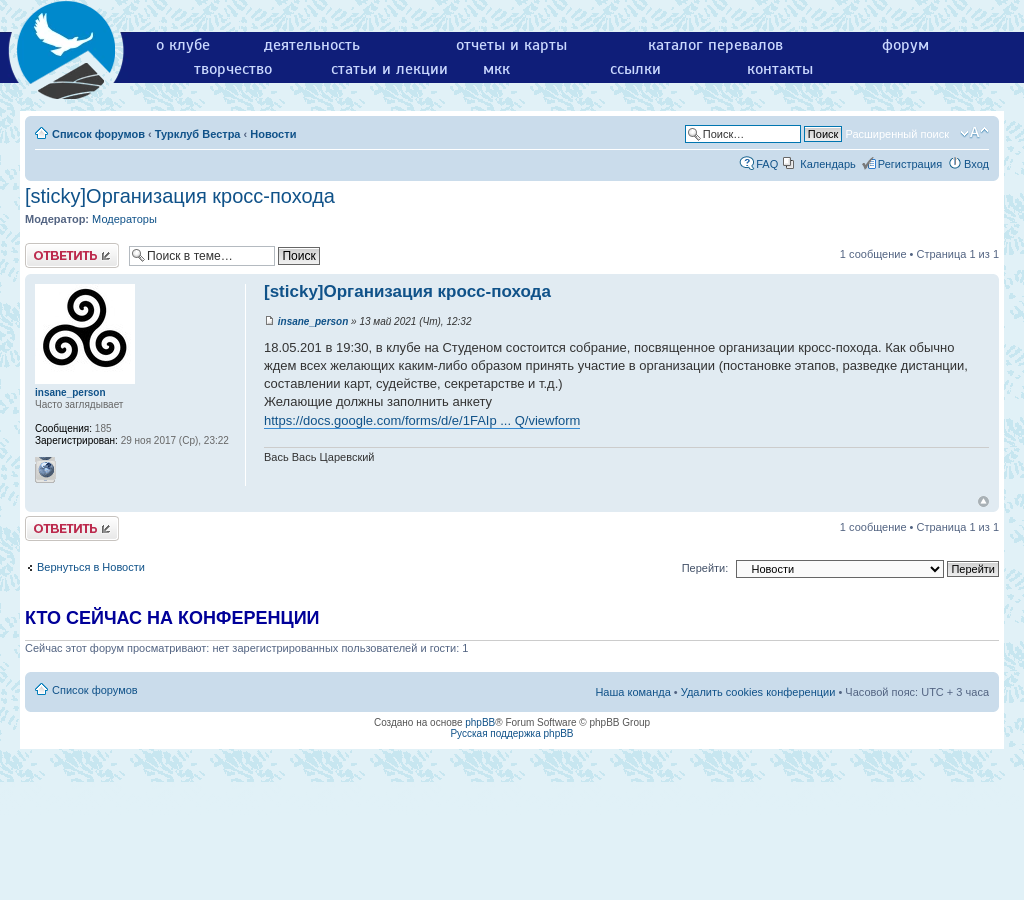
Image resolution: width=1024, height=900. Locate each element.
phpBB (480, 722)
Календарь (828, 164)
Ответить (72, 255)
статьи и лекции (389, 69)
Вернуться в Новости (91, 567)
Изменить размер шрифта (974, 133)
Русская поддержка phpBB (511, 733)
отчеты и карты (511, 45)
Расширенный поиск (897, 134)
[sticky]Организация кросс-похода (180, 196)
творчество (233, 69)
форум (905, 45)
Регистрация (910, 164)
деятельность (312, 45)
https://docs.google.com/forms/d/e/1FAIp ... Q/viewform (422, 420)
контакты (780, 69)
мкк (496, 69)
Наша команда (632, 692)
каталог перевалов (715, 45)
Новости (273, 134)
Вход (976, 164)
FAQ (767, 164)
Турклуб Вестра (198, 134)
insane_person (313, 321)
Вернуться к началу (983, 501)
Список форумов (98, 134)
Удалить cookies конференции (758, 692)
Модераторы (124, 219)
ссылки (635, 69)
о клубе (183, 45)
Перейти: (705, 568)
